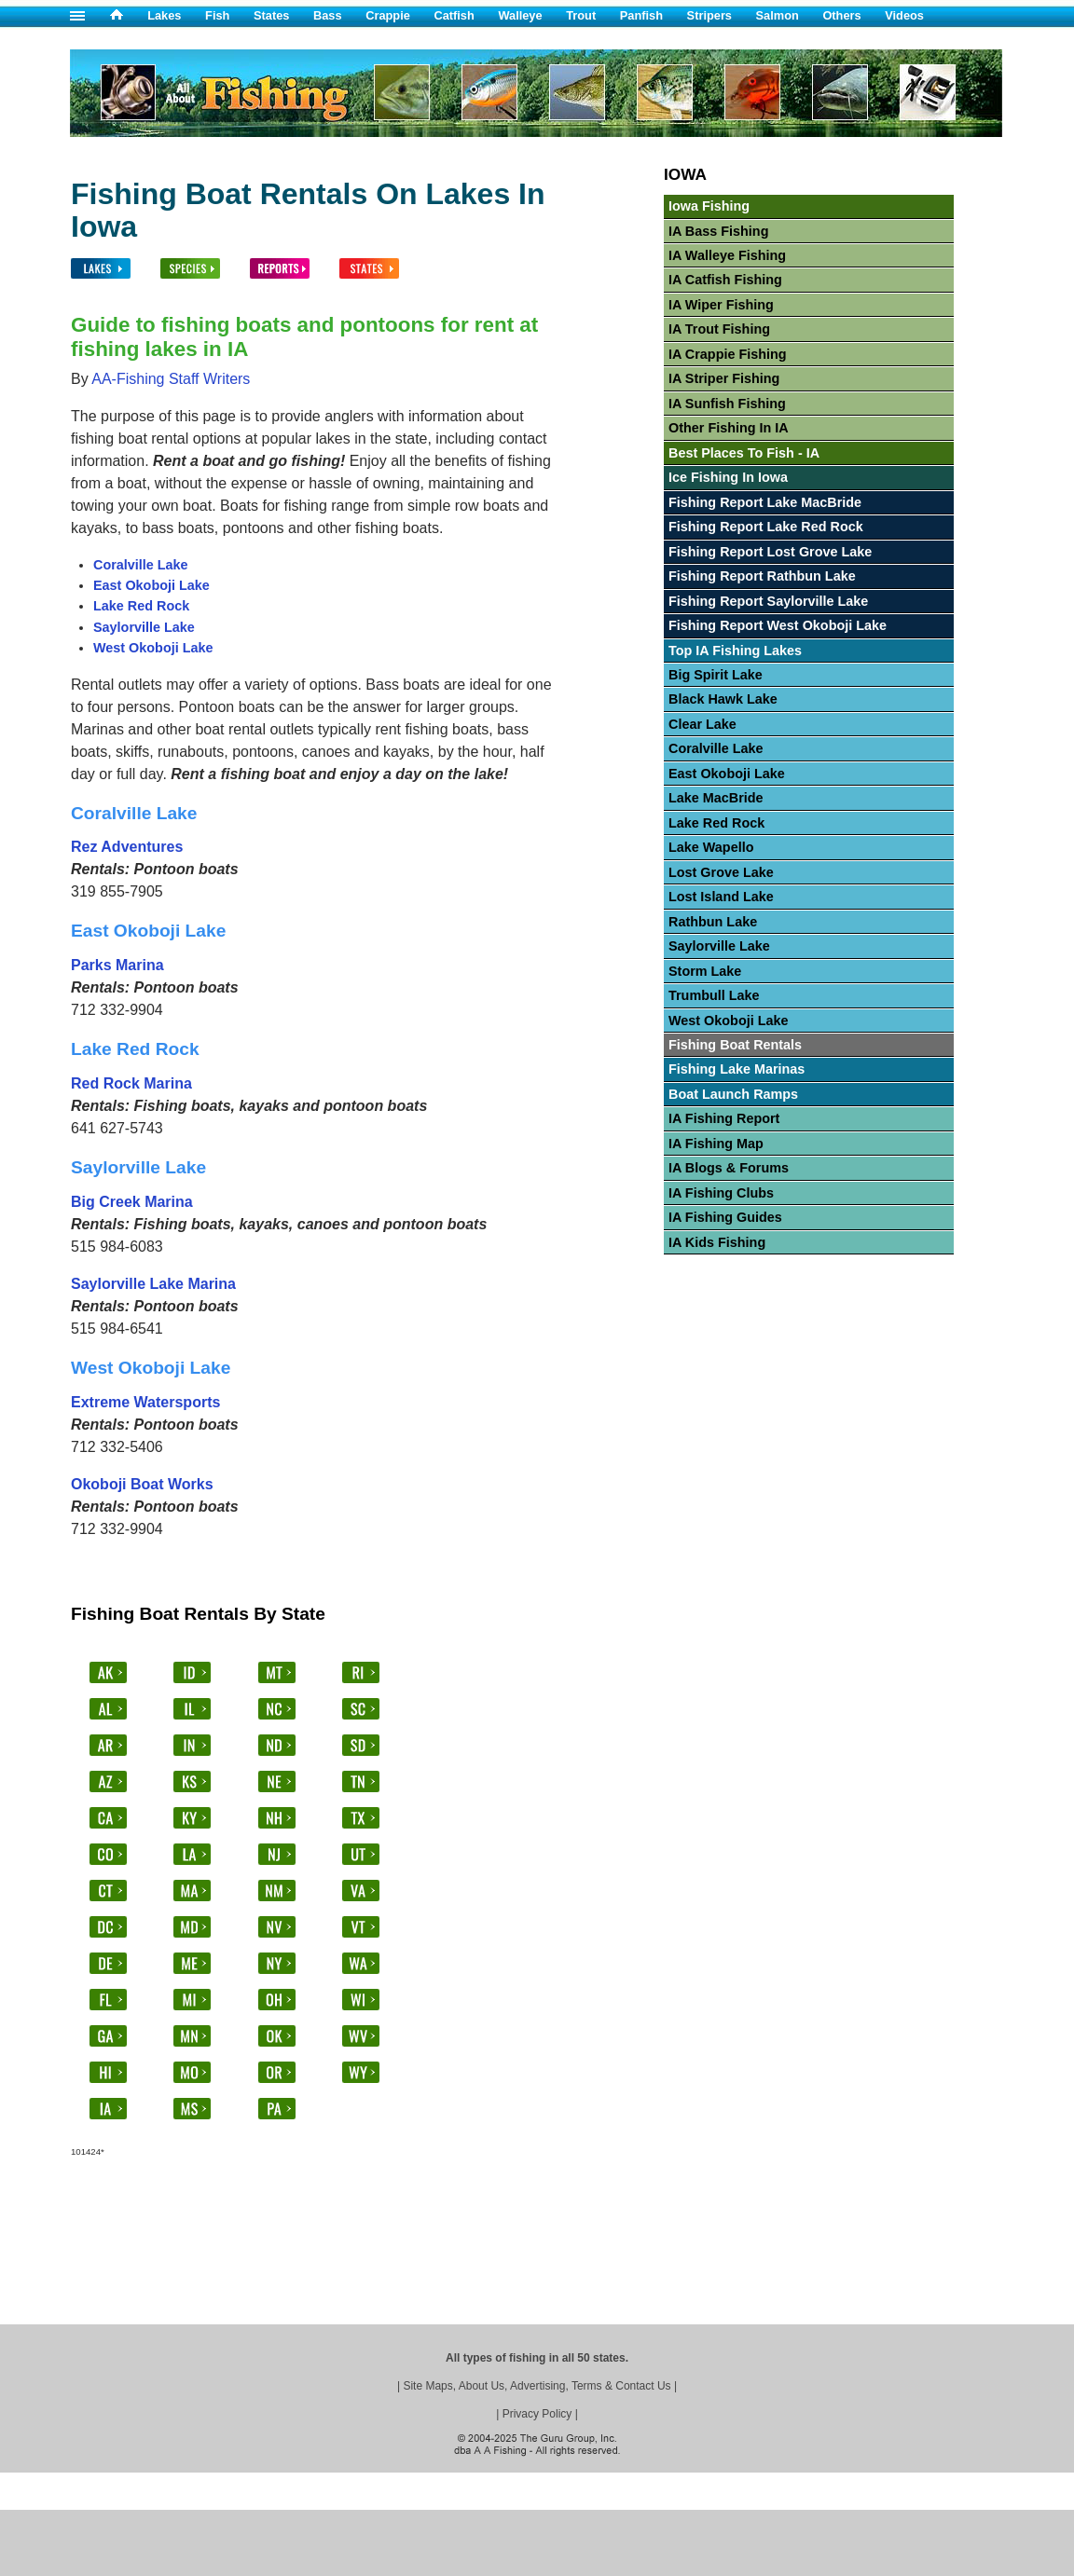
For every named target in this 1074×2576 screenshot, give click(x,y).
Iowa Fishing (709, 206)
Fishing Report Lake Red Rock (765, 526)
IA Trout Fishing (719, 329)
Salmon (777, 15)
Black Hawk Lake (723, 699)
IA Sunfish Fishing (727, 403)
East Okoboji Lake (151, 585)
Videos (904, 15)
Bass (327, 15)
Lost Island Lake (721, 896)
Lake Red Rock (141, 605)
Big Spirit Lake (715, 674)
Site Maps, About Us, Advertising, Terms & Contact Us (536, 2385)
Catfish (454, 15)
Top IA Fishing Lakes (735, 650)
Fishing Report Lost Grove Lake (770, 551)
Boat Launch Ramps (733, 1094)
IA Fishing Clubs (721, 1192)
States (271, 15)
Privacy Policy (537, 2413)
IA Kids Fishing (716, 1242)
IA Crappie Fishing (727, 354)
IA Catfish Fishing (725, 279)
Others (841, 15)
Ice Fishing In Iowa (728, 477)
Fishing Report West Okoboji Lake (777, 625)
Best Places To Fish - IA (743, 452)
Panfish (641, 15)
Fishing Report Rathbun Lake (762, 576)
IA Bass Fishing (718, 231)
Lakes (164, 15)
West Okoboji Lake (153, 647)
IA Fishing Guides (725, 1217)
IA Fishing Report (723, 1118)
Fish (217, 15)
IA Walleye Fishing (727, 255)
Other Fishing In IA (728, 427)
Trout (581, 15)
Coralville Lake (140, 564)
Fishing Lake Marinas (736, 1069)
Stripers (709, 15)
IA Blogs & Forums (728, 1167)
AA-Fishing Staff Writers (170, 379)
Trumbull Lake (714, 995)
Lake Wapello (710, 847)
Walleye (520, 15)
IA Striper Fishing (723, 378)
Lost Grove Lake (721, 872)
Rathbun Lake (712, 921)
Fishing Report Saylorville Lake (768, 601)
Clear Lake (702, 724)
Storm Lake (704, 971)
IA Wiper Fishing (721, 304)
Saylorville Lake (144, 627)
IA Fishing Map (716, 1143)
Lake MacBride (716, 797)
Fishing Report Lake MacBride (764, 502)
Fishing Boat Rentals (735, 1044)
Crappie (387, 15)
